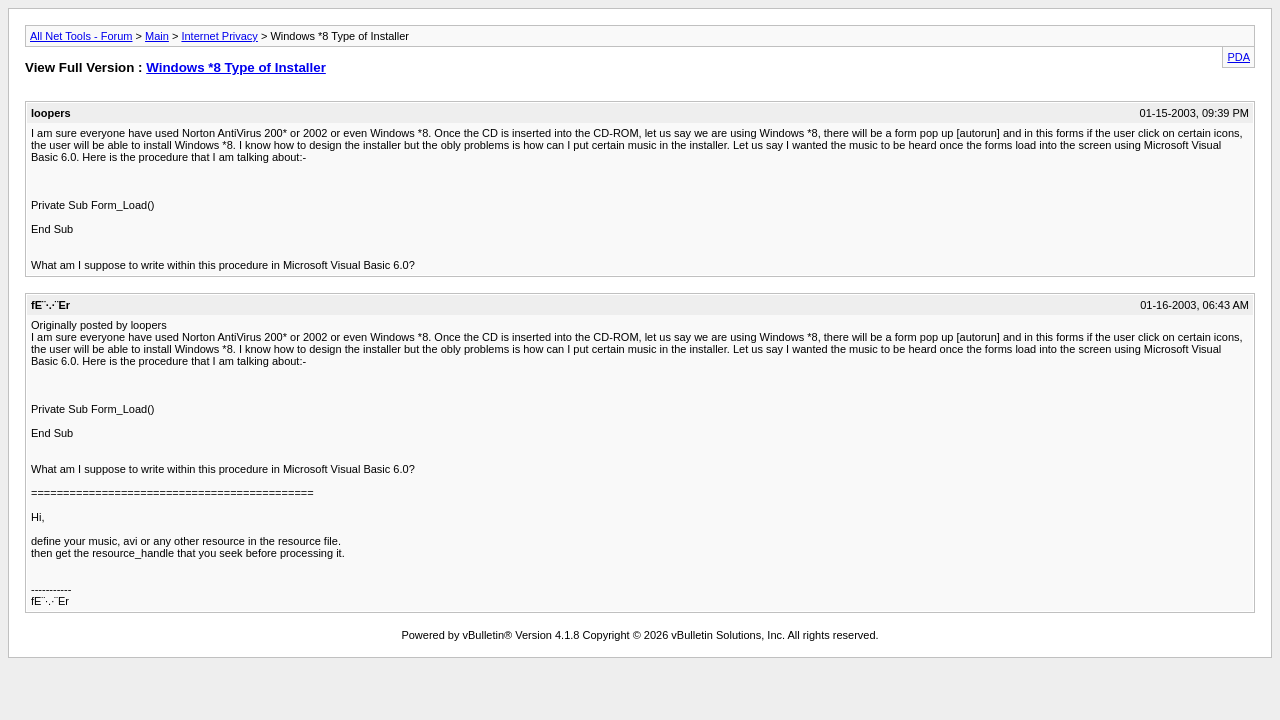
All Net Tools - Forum (81, 36)
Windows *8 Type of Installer (236, 67)
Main (157, 36)
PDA (1238, 57)
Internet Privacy (219, 36)
